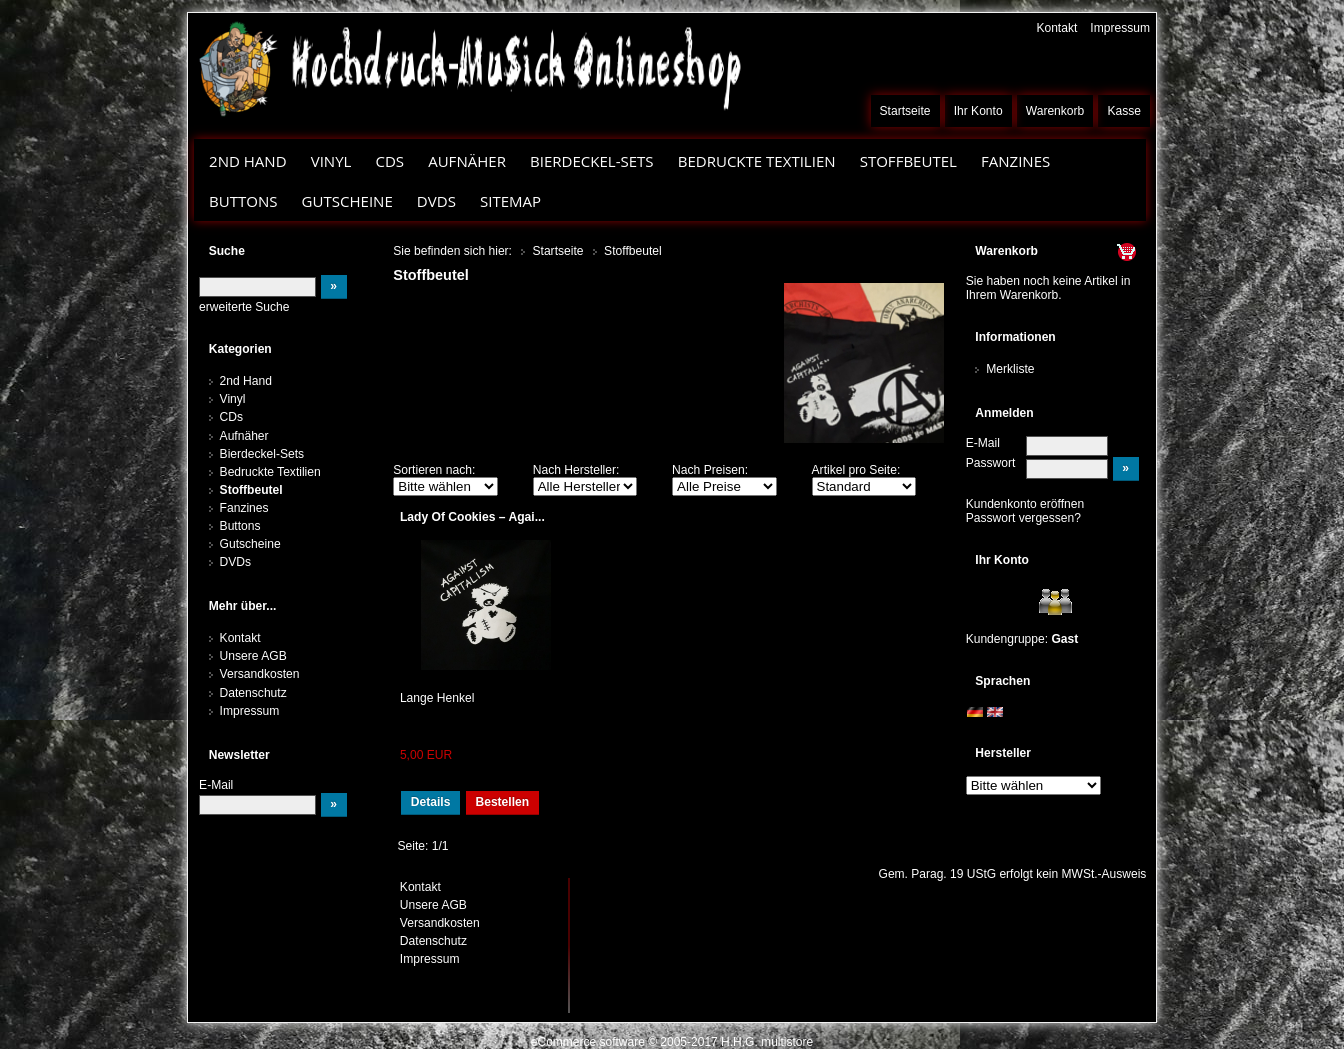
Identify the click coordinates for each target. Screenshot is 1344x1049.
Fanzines (1015, 161)
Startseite (905, 111)
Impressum (1120, 28)
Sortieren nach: (434, 470)
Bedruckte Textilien (757, 161)
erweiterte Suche (244, 307)
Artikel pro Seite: (856, 470)
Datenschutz (253, 693)
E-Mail (983, 443)
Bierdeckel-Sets (592, 161)
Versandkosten (260, 674)
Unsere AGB (253, 656)
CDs (389, 161)
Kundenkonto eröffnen (1025, 504)
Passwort (991, 463)
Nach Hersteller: (576, 470)
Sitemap (510, 201)
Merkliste (1010, 369)
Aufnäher (467, 161)
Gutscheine (347, 201)
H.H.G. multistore (767, 1042)
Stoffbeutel (908, 161)
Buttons (243, 201)
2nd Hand (248, 161)
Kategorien (240, 349)
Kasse (1124, 111)
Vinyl (331, 161)
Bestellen (502, 802)
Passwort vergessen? (1023, 518)
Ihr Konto (978, 111)
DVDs (436, 201)
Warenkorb (1055, 111)
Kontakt (1056, 28)
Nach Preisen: (710, 470)
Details (431, 802)
